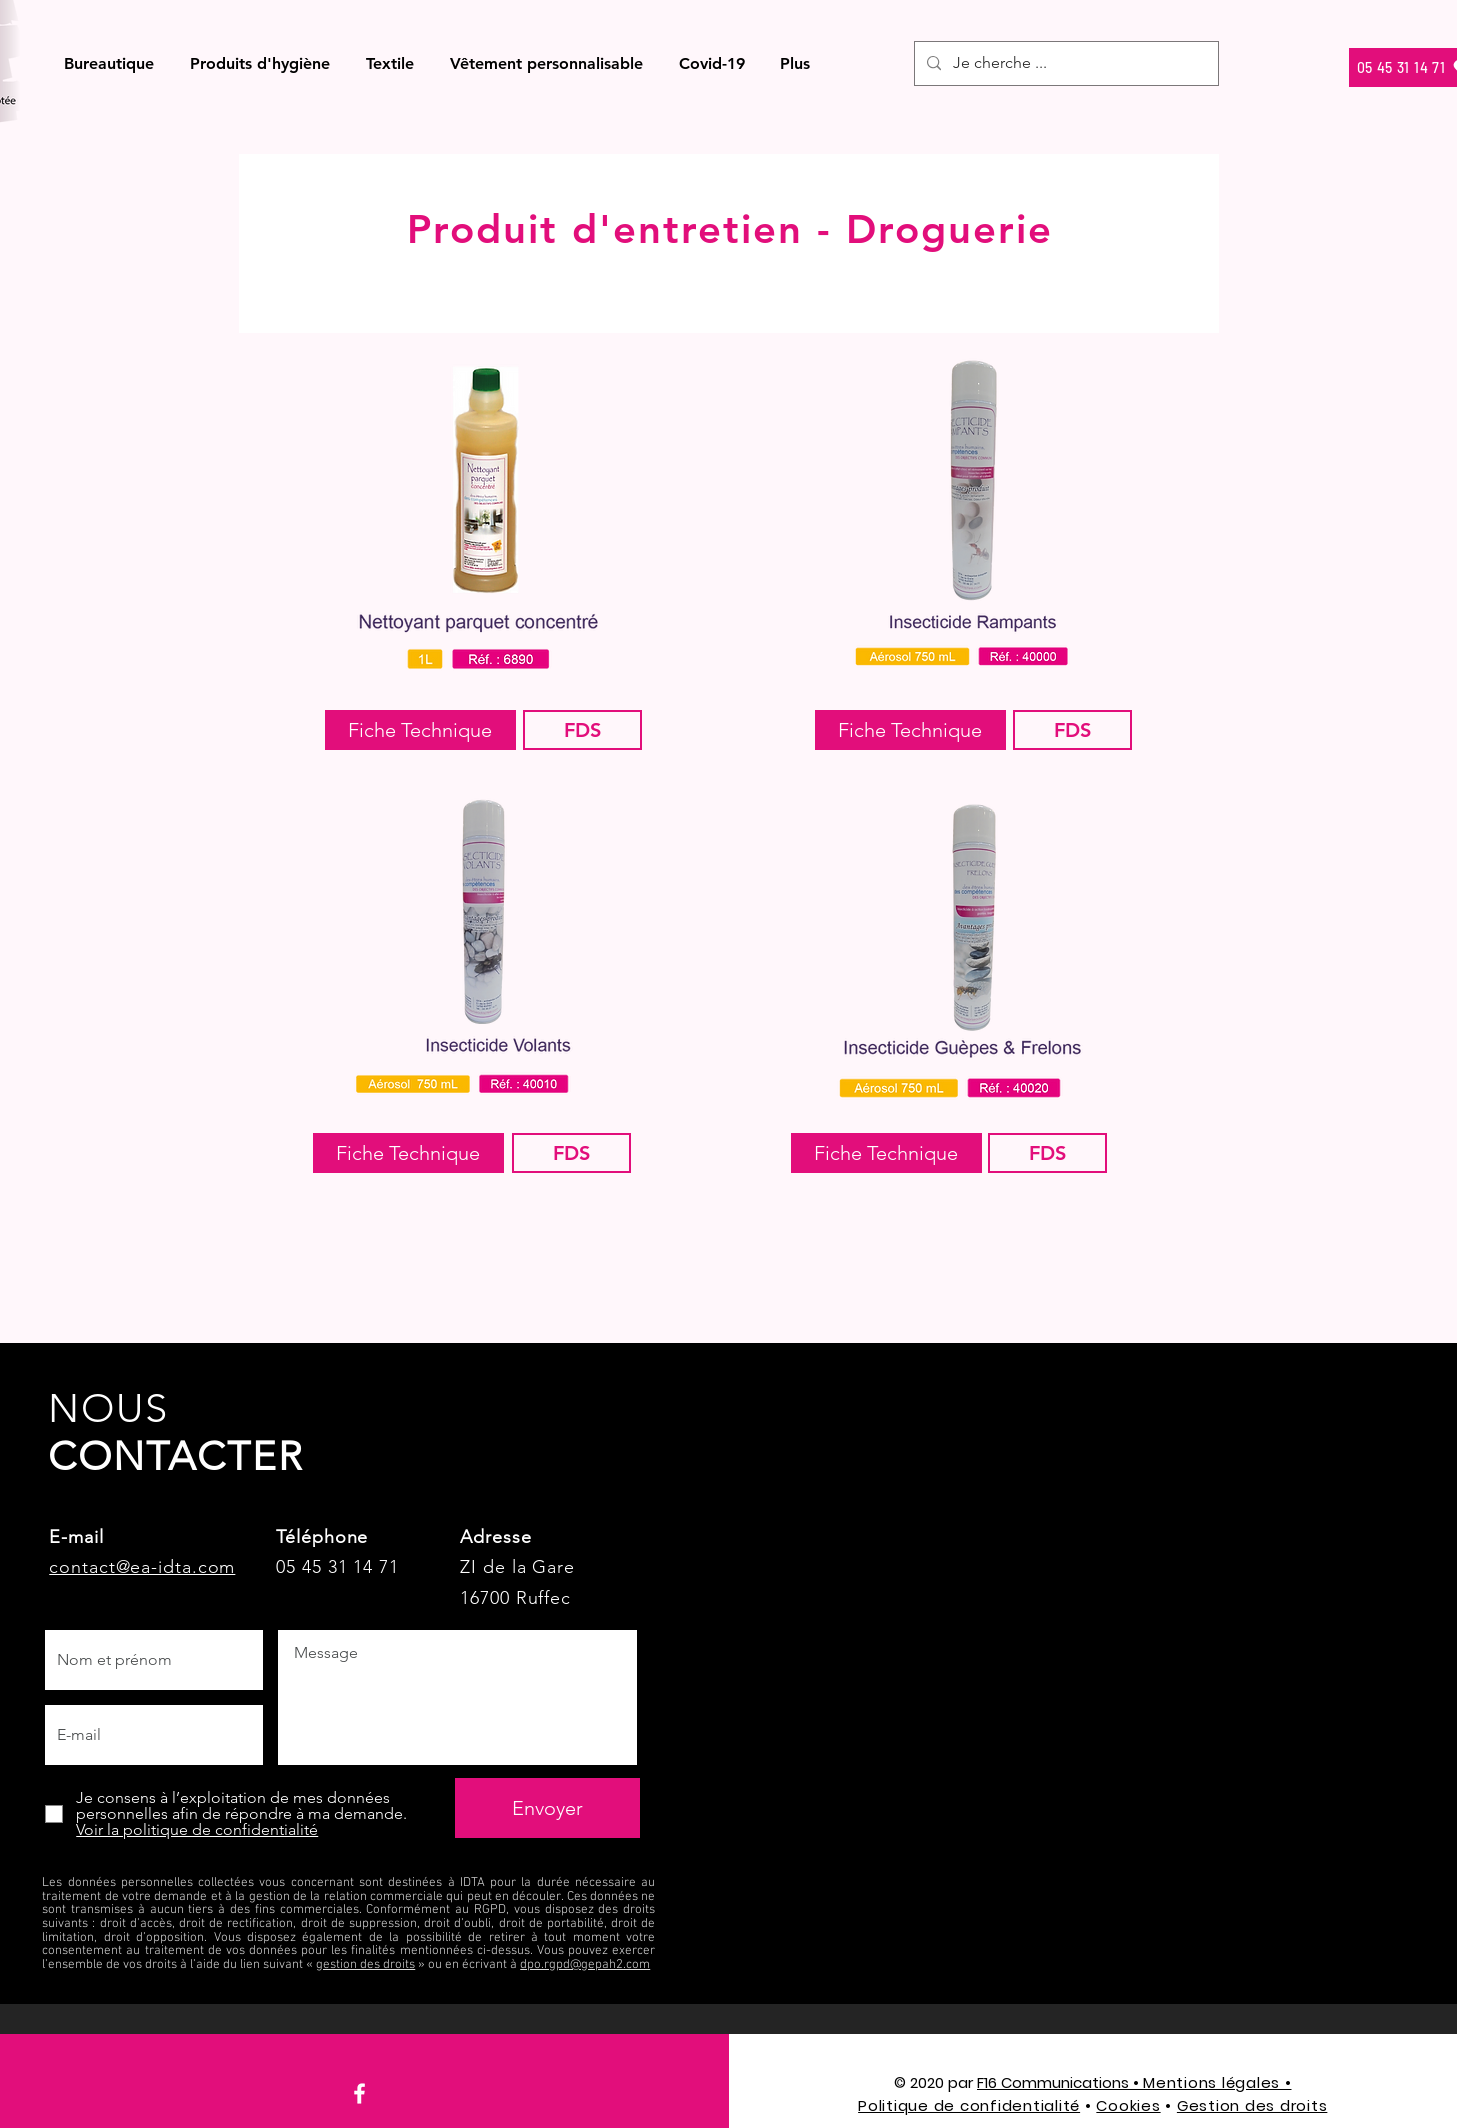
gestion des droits (365, 1965)
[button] (109, 63)
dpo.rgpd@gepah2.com (585, 1965)
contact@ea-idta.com (142, 1567)
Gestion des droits (1252, 2105)
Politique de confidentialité (969, 2105)
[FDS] (582, 730)
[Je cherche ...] (1064, 63)
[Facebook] (359, 2093)
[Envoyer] (547, 1808)
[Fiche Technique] (420, 730)
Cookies (1128, 2105)
